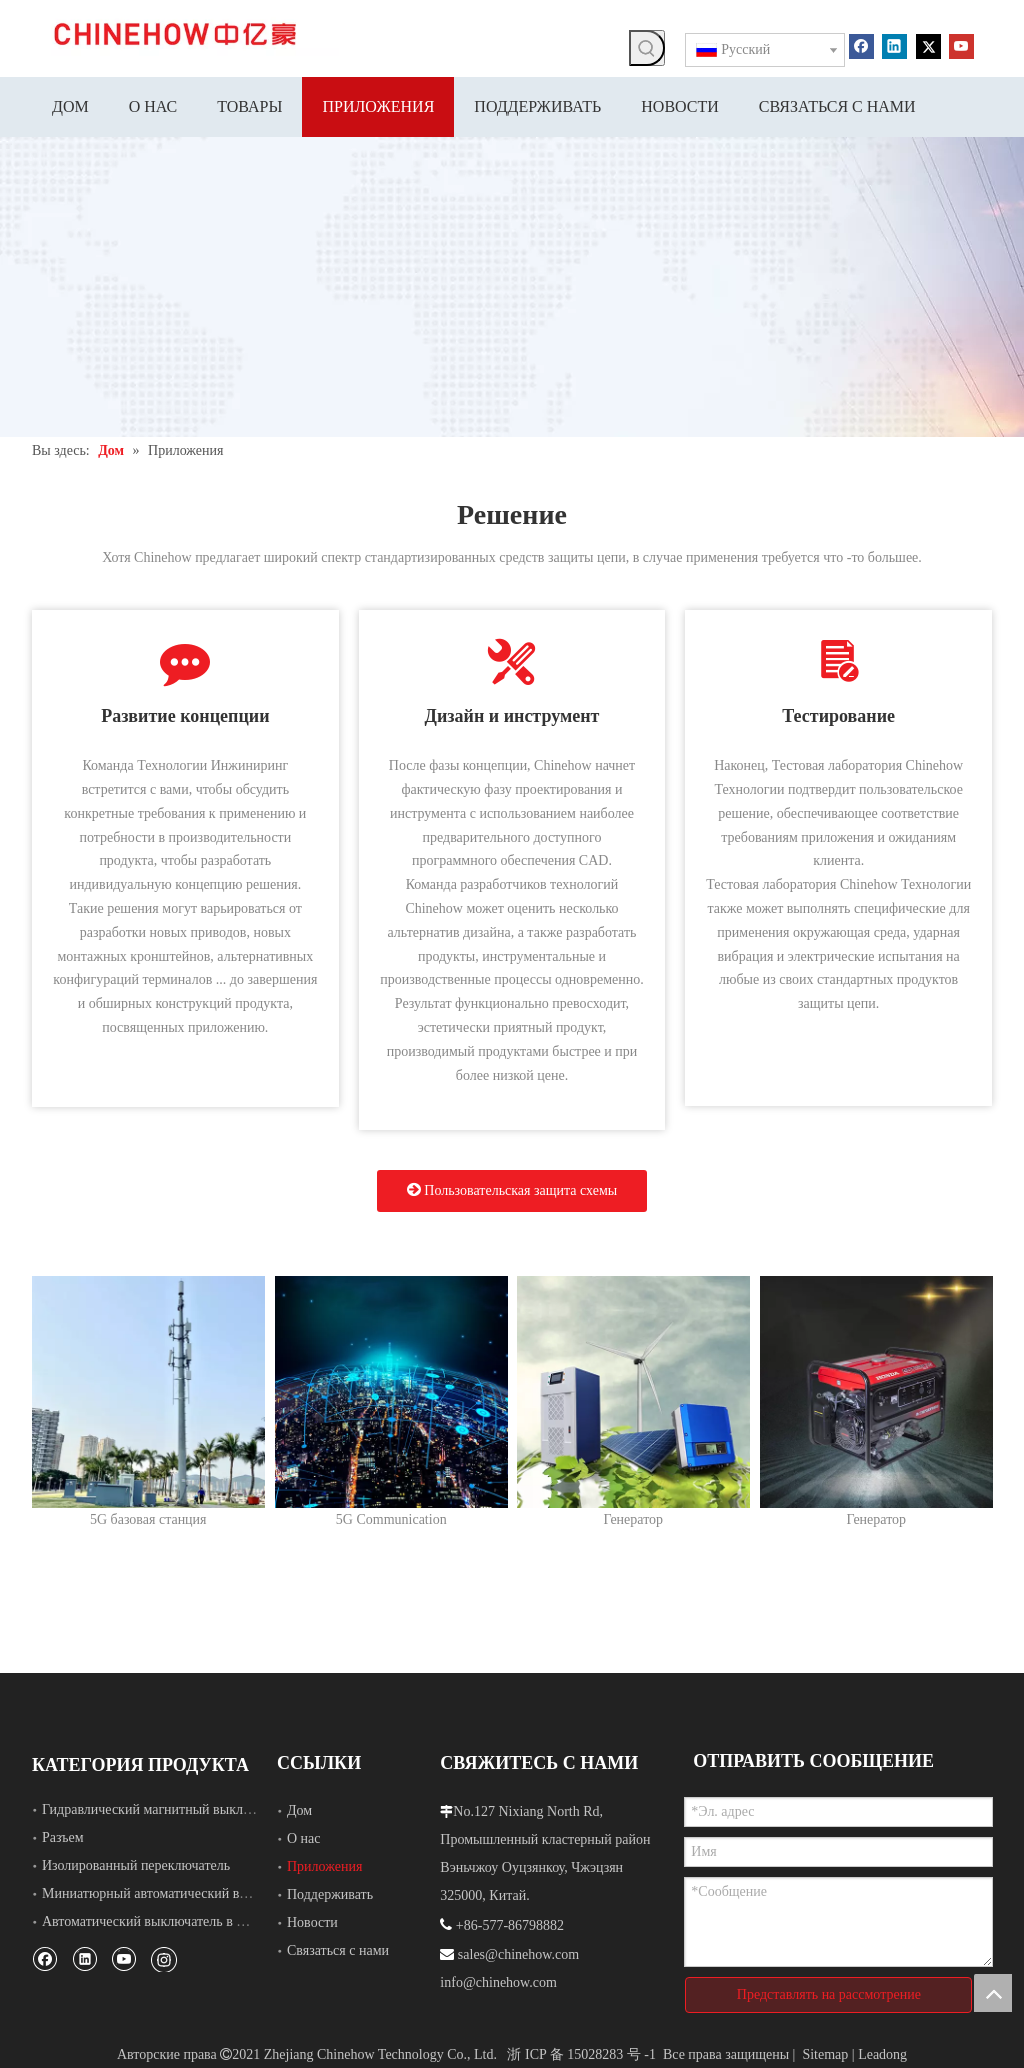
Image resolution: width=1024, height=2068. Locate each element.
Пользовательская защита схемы (512, 1189)
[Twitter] (928, 45)
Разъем (63, 1837)
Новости (312, 1922)
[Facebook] (861, 45)
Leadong (882, 2054)
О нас (304, 1838)
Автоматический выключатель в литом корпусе (182, 1921)
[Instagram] (164, 1959)
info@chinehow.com (498, 1982)
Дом (299, 1810)
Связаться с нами (338, 1950)
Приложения (324, 1866)
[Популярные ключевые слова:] (647, 48)
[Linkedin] (894, 45)
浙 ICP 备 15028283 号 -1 (581, 2054)
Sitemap (825, 2054)
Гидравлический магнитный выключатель (166, 1809)
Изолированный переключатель (136, 1865)
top (993, 1993)
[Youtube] (961, 45)
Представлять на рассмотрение (829, 1994)
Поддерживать (330, 1894)
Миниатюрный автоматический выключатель (176, 1893)
